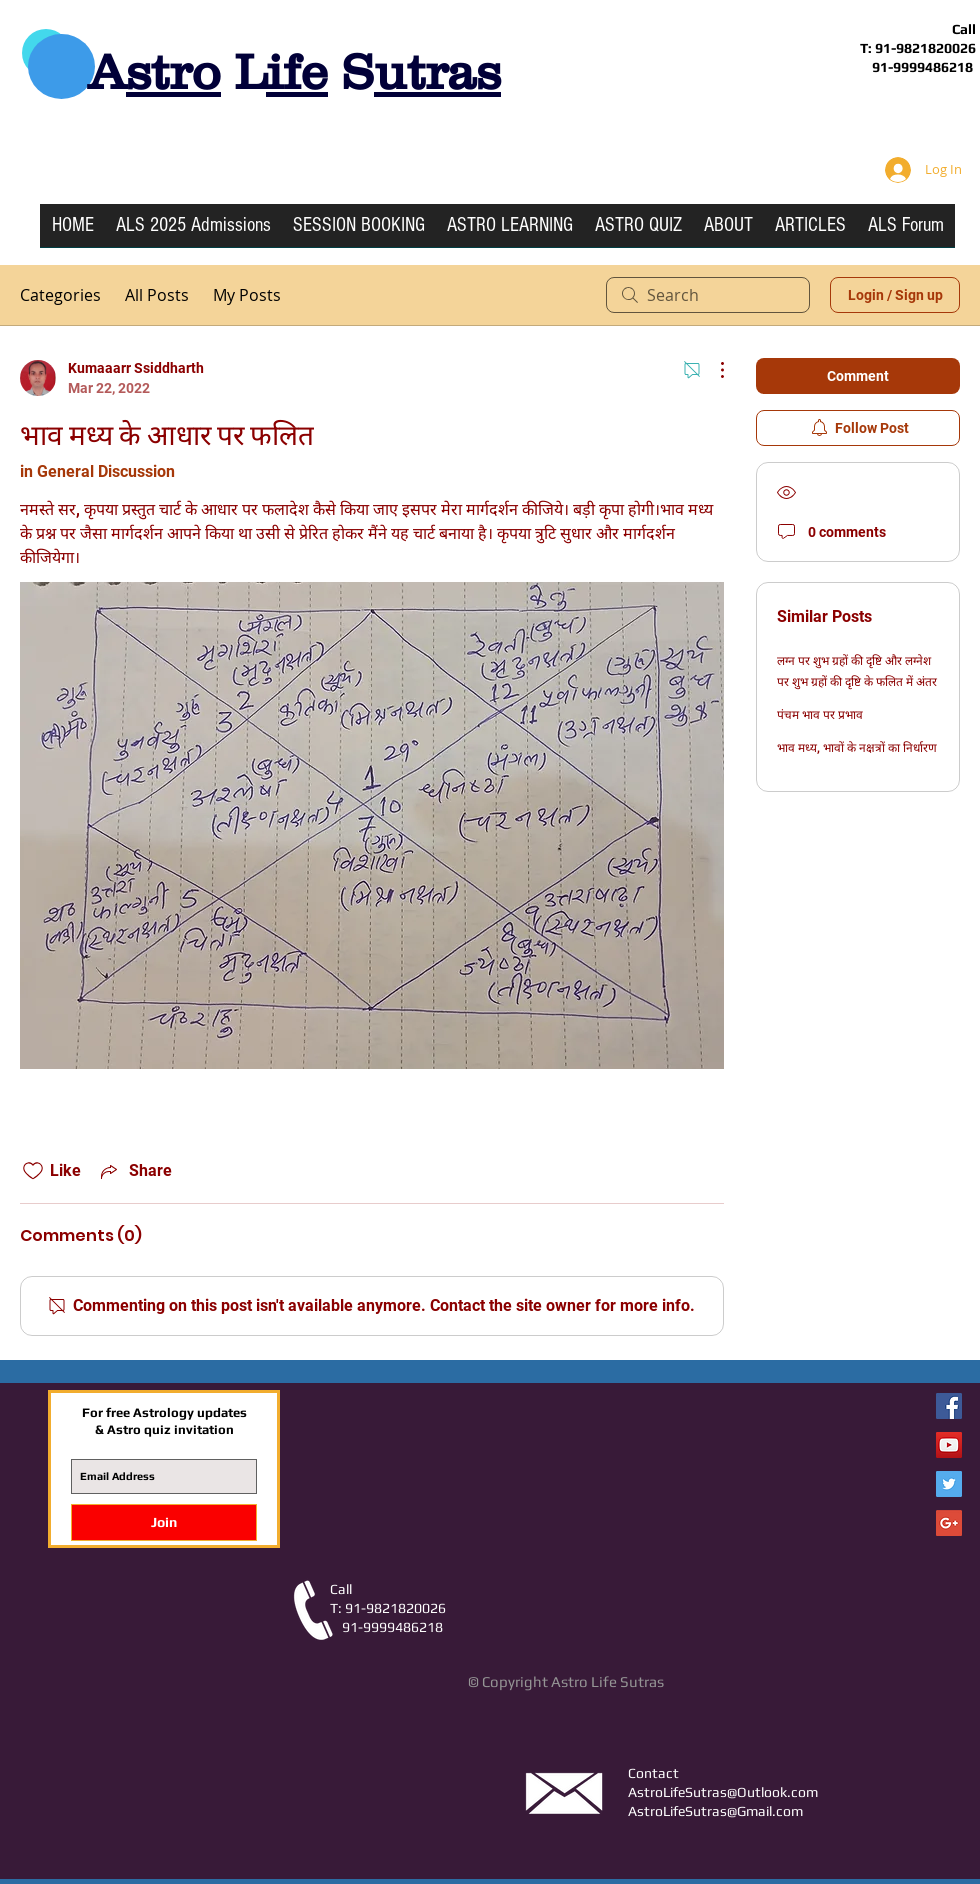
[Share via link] (134, 1171)
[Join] (164, 1522)
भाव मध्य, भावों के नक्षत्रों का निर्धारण (857, 748)
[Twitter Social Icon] (949, 1484)
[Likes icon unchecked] (33, 1171)
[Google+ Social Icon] (949, 1523)
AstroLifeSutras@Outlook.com (723, 1792)
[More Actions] (712, 370)
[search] (708, 295)
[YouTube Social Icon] (949, 1445)
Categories (60, 295)
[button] (510, 232)
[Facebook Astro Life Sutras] (949, 1406)
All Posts (157, 295)
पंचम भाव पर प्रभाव (820, 715)
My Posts (247, 295)
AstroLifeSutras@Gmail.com (715, 1811)
